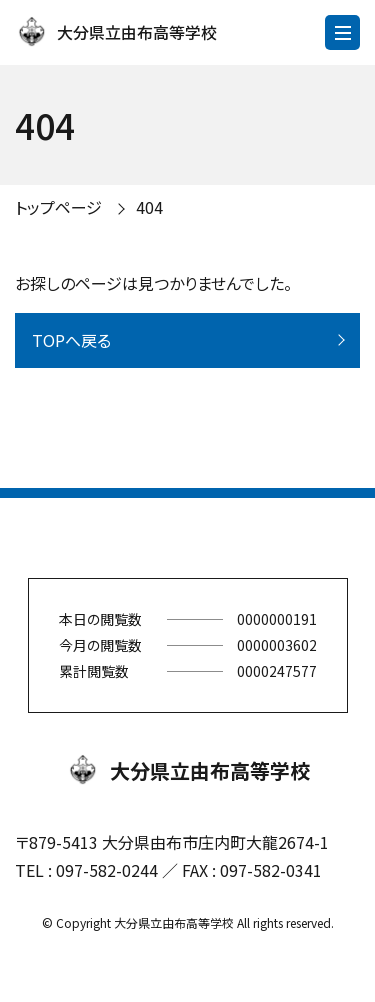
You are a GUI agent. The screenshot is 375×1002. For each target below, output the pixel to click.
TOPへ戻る (71, 340)
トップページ (58, 207)
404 (149, 207)
